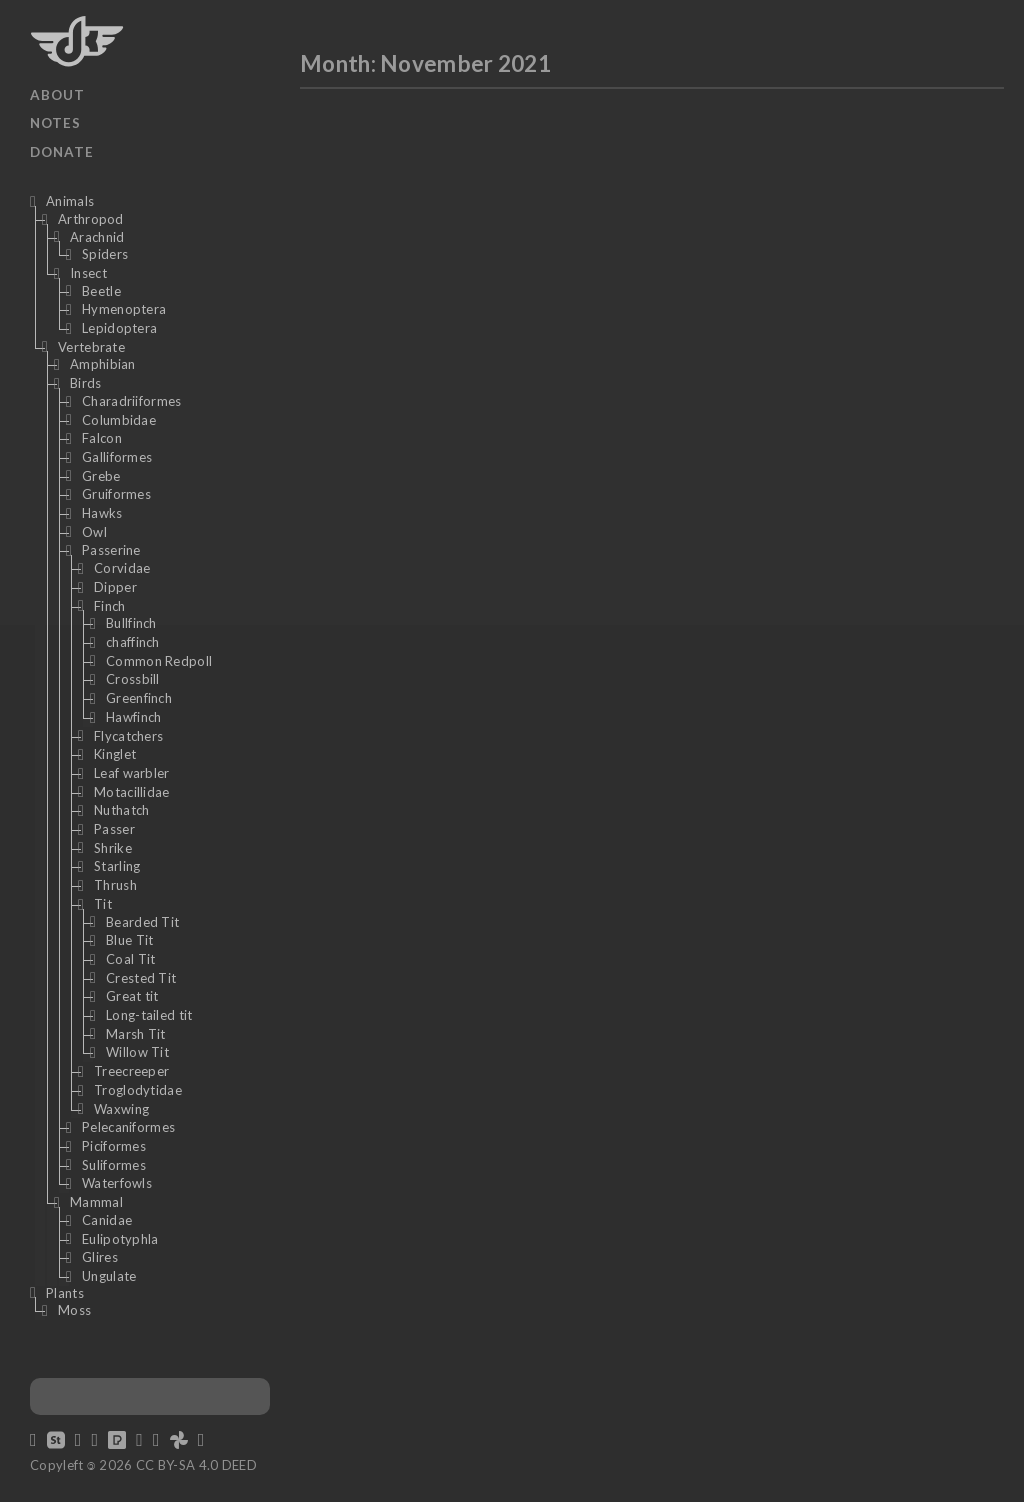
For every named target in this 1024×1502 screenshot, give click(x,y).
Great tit (132, 996)
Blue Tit (129, 940)
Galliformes (117, 457)
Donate (62, 152)
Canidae (107, 1220)
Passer (114, 829)
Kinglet (115, 754)
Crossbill (133, 679)
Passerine (111, 550)
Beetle (101, 291)
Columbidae (119, 420)
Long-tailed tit (149, 1015)
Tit (103, 904)
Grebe (101, 476)
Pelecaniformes (128, 1127)
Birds (86, 383)
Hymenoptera (124, 309)
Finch (110, 606)
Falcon (102, 438)
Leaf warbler (132, 773)
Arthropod (91, 219)
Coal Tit (130, 959)
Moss (74, 1310)
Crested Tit (141, 978)
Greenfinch (139, 698)
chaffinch (133, 642)
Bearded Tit (142, 922)
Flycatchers (128, 736)
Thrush (115, 885)
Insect (88, 273)
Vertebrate (91, 347)
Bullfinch (131, 623)
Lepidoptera (119, 328)
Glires (100, 1257)
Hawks (102, 513)
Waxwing (121, 1109)
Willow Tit (137, 1052)
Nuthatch (121, 810)
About (57, 95)
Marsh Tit (136, 1034)
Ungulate (109, 1276)
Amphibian (103, 364)
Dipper (115, 587)
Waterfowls (117, 1183)
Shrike (113, 848)
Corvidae (122, 568)
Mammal (96, 1202)
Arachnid (97, 237)
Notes (55, 123)
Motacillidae (132, 792)
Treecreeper (131, 1071)
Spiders (105, 254)
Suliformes (114, 1165)
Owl (94, 532)
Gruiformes (116, 494)
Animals (70, 201)
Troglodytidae (138, 1090)
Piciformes (114, 1146)
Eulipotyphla (120, 1239)
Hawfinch (133, 717)
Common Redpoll (159, 661)
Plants (65, 1293)
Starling (117, 866)
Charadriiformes (132, 401)
